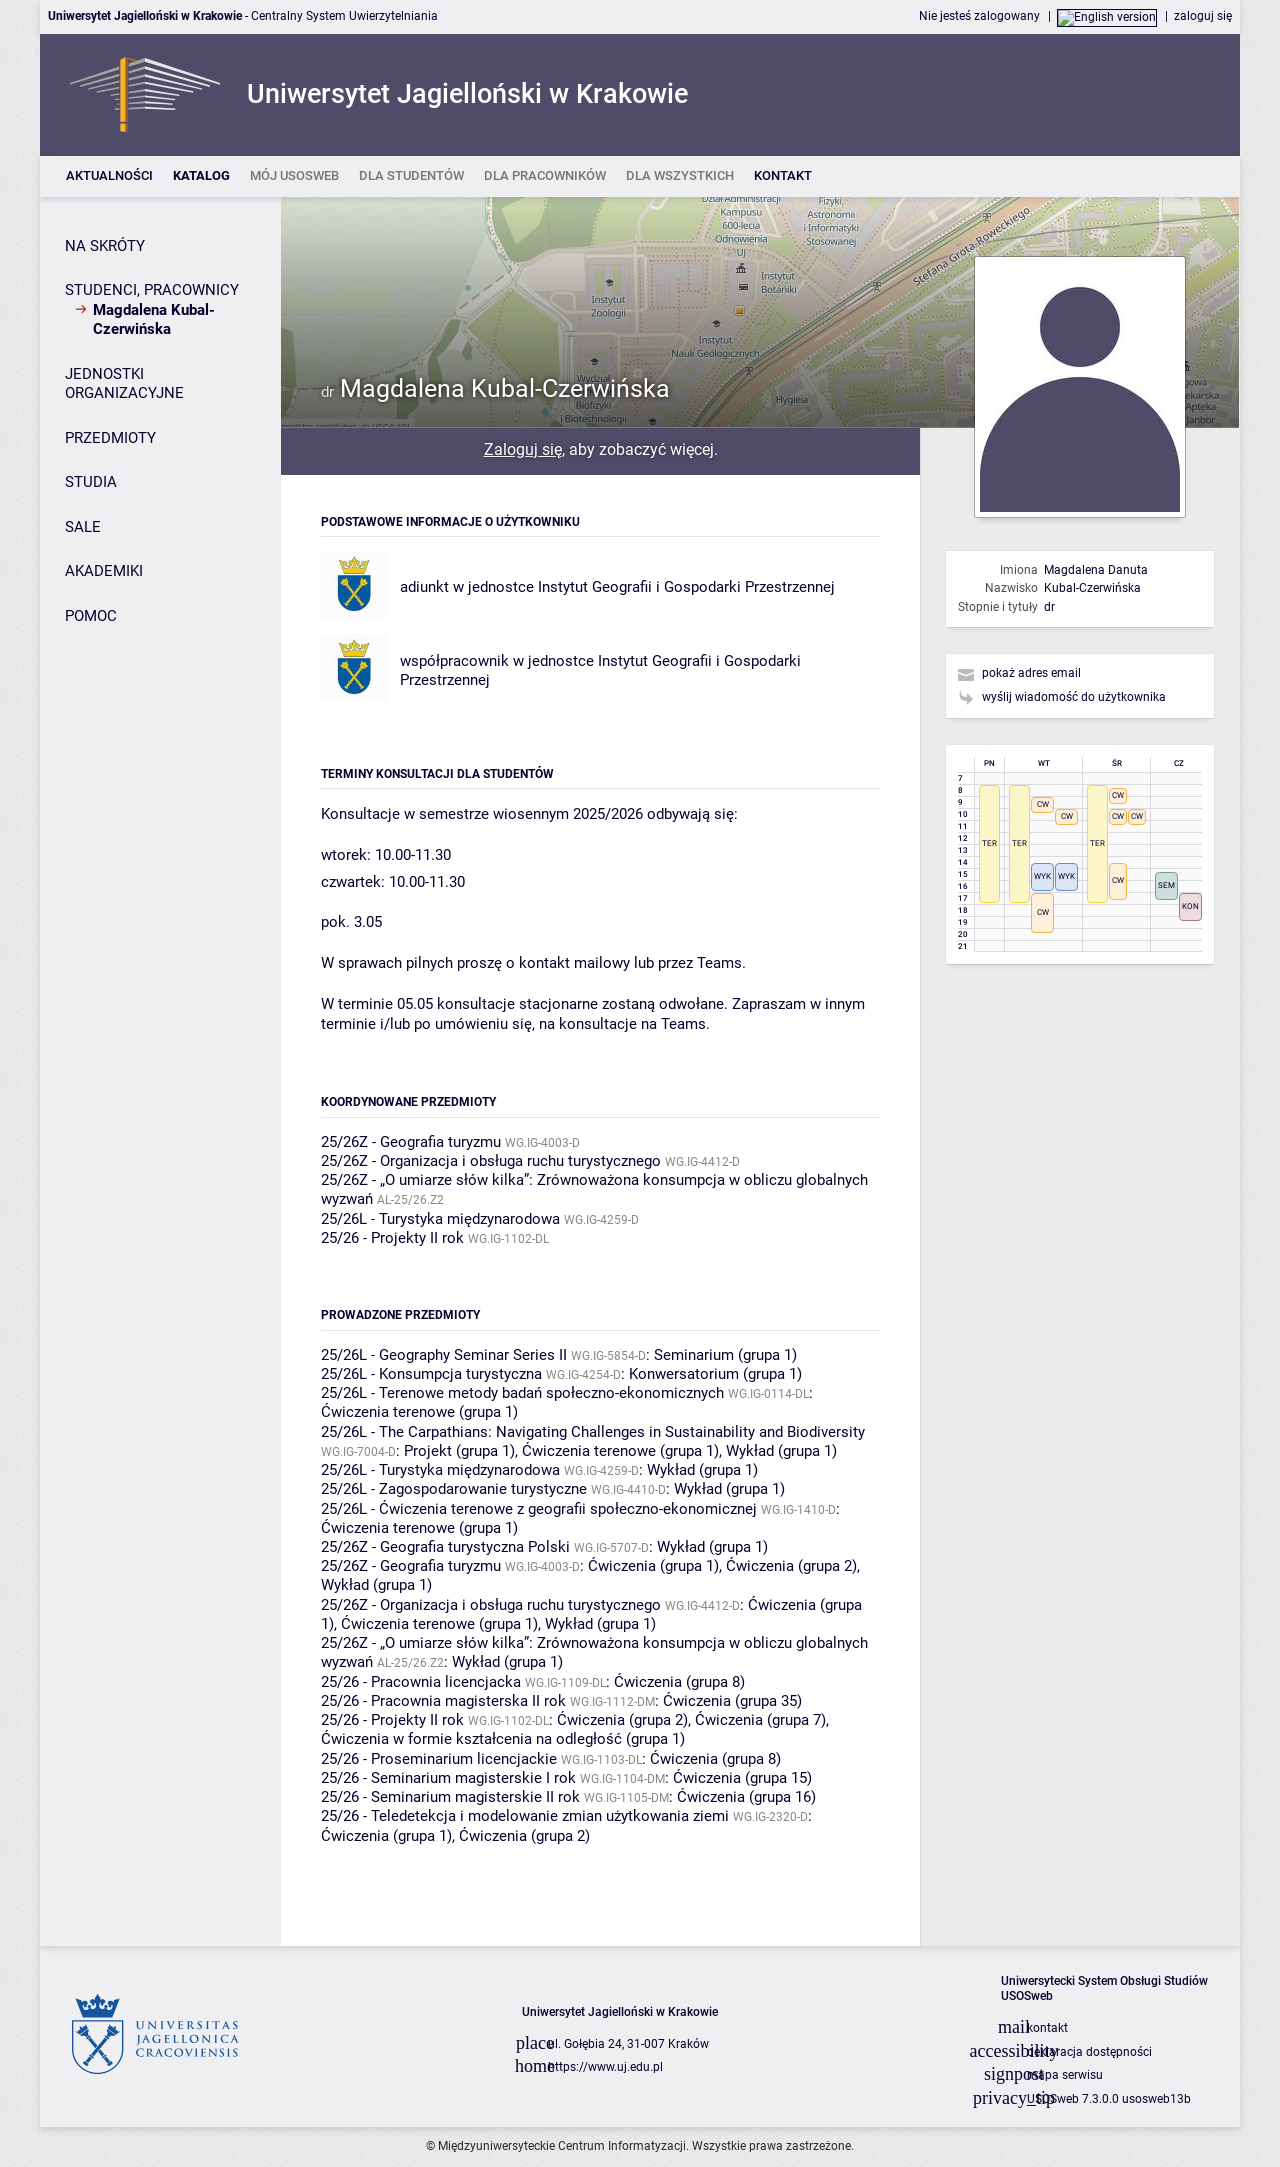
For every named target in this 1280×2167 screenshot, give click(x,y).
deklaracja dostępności (1089, 2052)
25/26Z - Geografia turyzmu (411, 1142)
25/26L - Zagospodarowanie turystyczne (454, 1489)
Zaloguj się (523, 449)
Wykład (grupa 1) (781, 1451)
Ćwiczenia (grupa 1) (653, 1566)
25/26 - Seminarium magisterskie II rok (450, 1797)
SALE (83, 527)
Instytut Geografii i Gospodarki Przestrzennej (686, 587)
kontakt (1047, 2028)
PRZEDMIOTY (110, 438)
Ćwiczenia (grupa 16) (746, 1797)
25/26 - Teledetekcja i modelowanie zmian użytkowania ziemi (525, 1816)
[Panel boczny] (160, 1071)
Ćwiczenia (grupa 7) (760, 1720)
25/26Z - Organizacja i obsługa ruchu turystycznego (491, 1161)
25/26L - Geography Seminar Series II (444, 1355)
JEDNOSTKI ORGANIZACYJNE (124, 384)
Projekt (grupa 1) (459, 1451)
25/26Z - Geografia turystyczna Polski (445, 1547)
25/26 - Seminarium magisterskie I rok (448, 1778)
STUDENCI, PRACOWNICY (152, 290)
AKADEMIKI (104, 571)
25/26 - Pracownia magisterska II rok (443, 1701)
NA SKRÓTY (105, 246)
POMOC (91, 616)
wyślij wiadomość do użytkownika (1074, 697)
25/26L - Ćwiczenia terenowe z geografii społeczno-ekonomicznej (539, 1509)
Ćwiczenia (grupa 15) (742, 1778)
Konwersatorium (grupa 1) (715, 1374)
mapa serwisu (1065, 2075)
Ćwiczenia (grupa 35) (732, 1701)
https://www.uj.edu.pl (605, 2067)
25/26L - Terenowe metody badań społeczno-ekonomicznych (522, 1393)
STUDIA (91, 482)
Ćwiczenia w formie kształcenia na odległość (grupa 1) (503, 1739)
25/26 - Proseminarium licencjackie (439, 1759)
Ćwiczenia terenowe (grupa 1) (419, 1412)
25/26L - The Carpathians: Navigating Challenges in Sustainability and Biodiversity (593, 1432)
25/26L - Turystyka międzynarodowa (440, 1219)
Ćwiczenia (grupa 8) (679, 1682)
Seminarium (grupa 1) (725, 1355)
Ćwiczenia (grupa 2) (791, 1566)
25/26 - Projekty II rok (392, 1238)
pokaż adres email (1031, 673)
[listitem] (109, 176)
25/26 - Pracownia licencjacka (421, 1682)
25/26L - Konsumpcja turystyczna (431, 1374)
